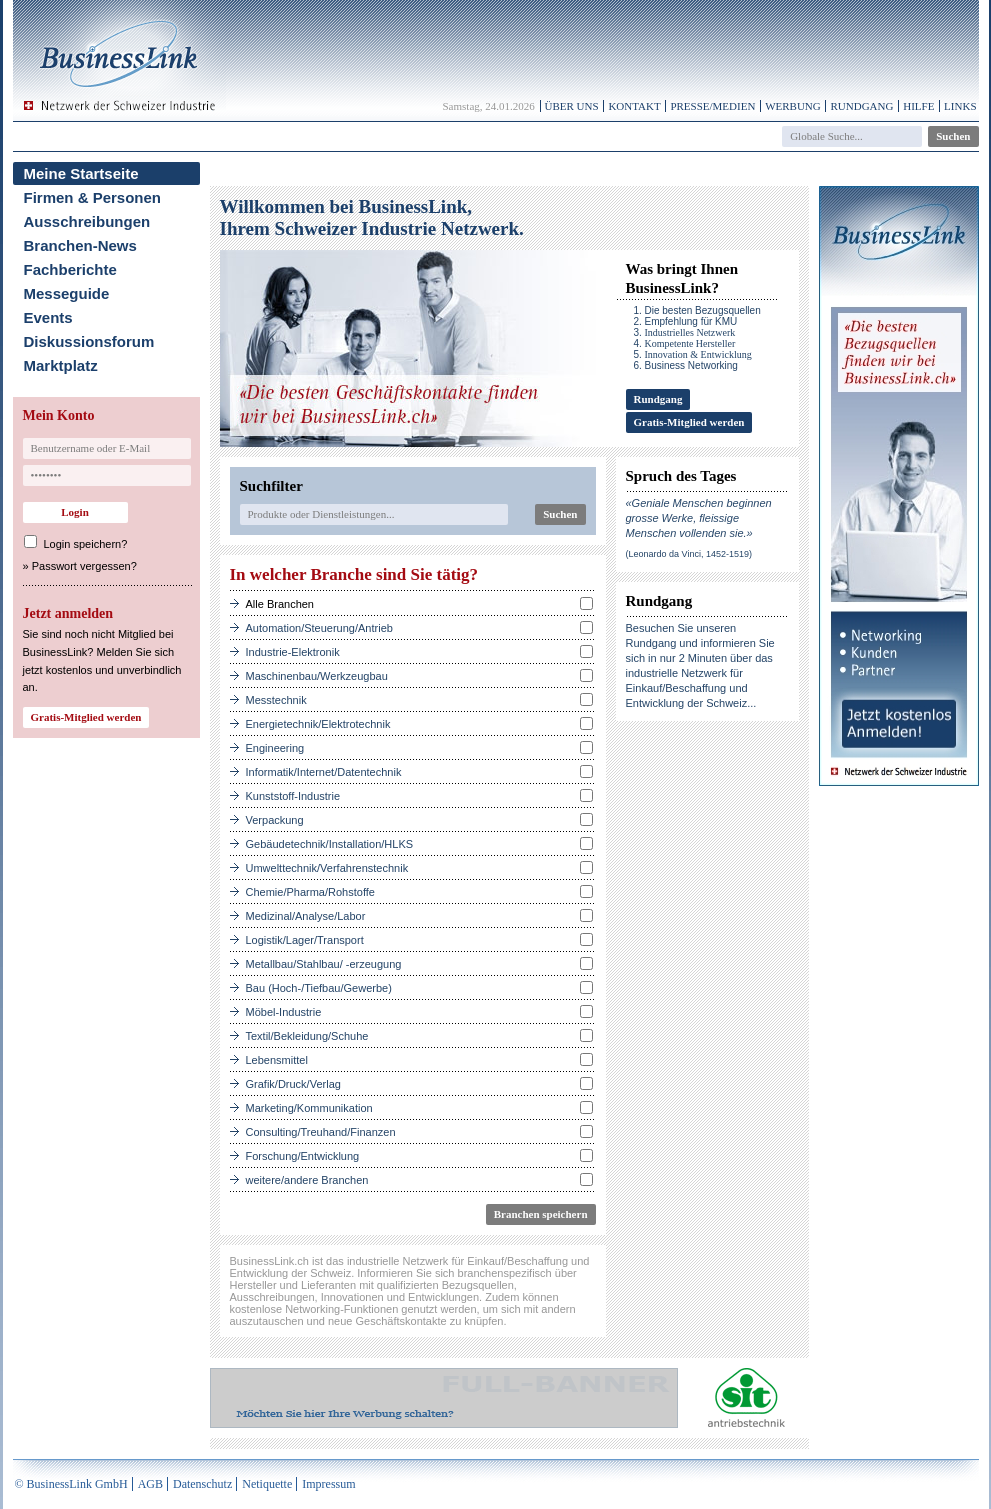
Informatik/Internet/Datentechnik (324, 772)
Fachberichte (70, 269)
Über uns (572, 106)
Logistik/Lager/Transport (305, 940)
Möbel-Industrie (284, 1012)
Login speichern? (86, 544)
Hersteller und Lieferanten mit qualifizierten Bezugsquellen (372, 1285)
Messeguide (67, 293)
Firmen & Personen (93, 197)
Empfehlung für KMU (691, 321)
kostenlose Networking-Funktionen (314, 1309)
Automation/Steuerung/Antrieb (319, 628)
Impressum (328, 1484)
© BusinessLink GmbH (71, 1484)
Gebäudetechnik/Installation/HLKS (330, 844)
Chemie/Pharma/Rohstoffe (310, 892)
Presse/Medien (712, 106)
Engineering (275, 748)
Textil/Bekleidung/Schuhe (307, 1036)
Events (48, 317)
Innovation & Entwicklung (698, 354)
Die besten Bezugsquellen (703, 310)
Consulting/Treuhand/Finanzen (321, 1132)
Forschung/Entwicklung (303, 1156)
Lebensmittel (277, 1060)
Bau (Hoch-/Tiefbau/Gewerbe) (319, 988)
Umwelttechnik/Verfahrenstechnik (327, 868)
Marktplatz (61, 365)
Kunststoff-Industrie (293, 796)
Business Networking (691, 365)
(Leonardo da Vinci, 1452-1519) (689, 554)
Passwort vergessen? (84, 566)
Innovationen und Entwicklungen (400, 1297)
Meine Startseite (81, 173)
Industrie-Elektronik (293, 652)
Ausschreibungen (87, 221)
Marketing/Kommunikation (309, 1108)
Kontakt (634, 106)
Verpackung (275, 820)
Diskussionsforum (89, 341)
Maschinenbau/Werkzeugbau (317, 676)
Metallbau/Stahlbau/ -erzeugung (324, 964)
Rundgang (861, 106)
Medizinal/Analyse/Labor (306, 916)
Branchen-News (80, 245)
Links (960, 106)
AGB (150, 1484)
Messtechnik (276, 700)
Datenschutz (202, 1484)
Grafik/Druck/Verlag (293, 1084)
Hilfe (918, 106)
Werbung (793, 106)
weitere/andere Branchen (307, 1180)
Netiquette (267, 1484)
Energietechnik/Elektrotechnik (318, 724)
